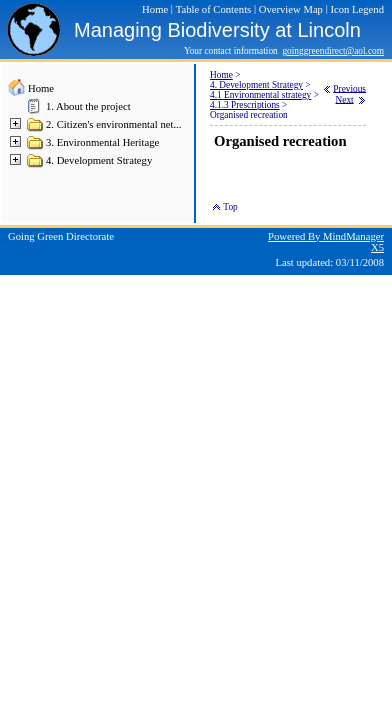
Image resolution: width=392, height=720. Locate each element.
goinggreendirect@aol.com (333, 51)
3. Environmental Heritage (102, 142)
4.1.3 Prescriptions (245, 105)
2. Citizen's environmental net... (113, 124)
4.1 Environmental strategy (260, 95)
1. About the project (88, 106)
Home (41, 88)
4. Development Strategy (99, 160)
